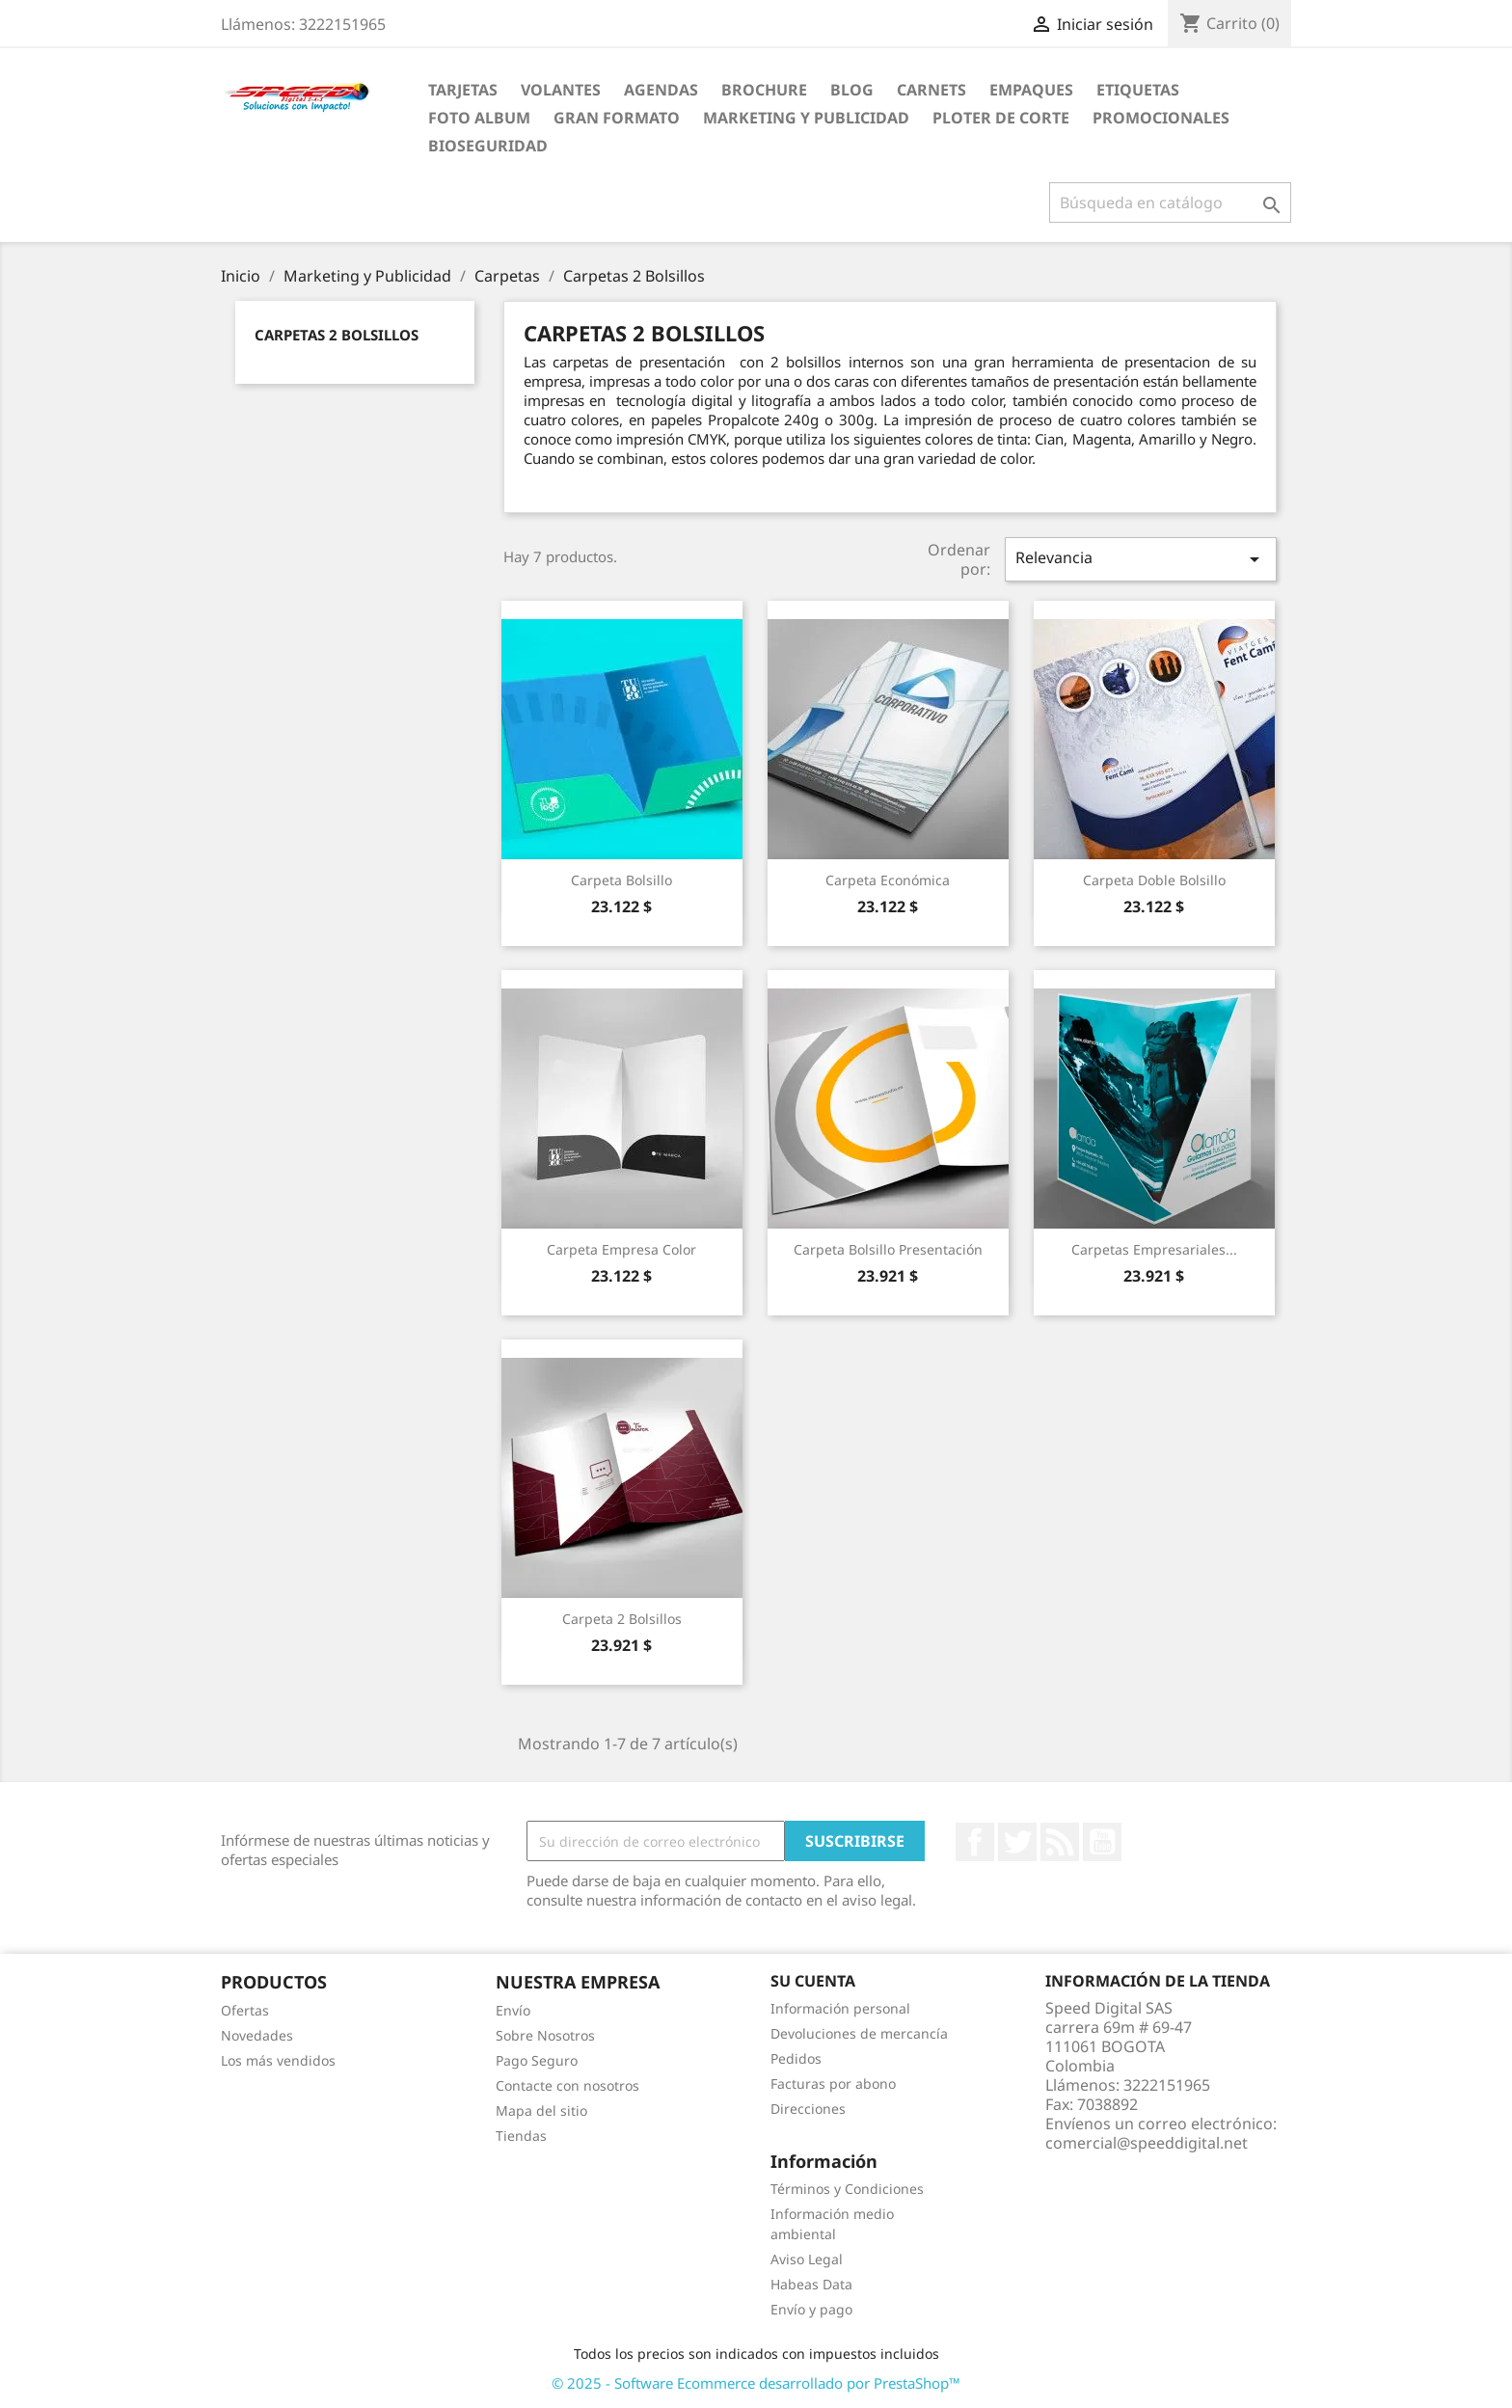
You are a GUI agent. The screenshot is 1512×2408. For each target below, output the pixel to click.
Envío (513, 2010)
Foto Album (479, 117)
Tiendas (521, 2135)
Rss (1059, 1842)
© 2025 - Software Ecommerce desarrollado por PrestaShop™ (756, 2383)
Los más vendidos (278, 2060)
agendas (661, 89)
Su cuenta (812, 1980)
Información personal (840, 2008)
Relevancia (1140, 559)
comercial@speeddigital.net (1146, 2142)
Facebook (975, 1842)
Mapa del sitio (541, 2110)
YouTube (1102, 1842)
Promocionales (1161, 117)
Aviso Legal (806, 2259)
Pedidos (796, 2058)
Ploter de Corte (1000, 117)
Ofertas (245, 2010)
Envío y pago (811, 2309)
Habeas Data (811, 2284)
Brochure (764, 89)
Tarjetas (463, 89)
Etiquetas (1137, 89)
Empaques (1031, 89)
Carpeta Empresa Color (621, 1249)
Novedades (257, 2035)
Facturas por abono (833, 2083)
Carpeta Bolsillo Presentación (888, 1249)
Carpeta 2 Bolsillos (622, 1619)
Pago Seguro (537, 2060)
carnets (931, 89)
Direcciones (808, 2108)
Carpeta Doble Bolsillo (1154, 880)
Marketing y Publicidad (806, 117)
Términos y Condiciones (847, 2188)
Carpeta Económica (887, 880)
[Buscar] (1170, 202)
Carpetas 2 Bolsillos (336, 334)
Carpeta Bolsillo (621, 880)
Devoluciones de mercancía (859, 2033)
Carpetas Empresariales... (1154, 1249)
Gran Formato (617, 117)
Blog (852, 89)
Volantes (561, 89)
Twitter (1017, 1842)
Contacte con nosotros (567, 2085)
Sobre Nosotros (545, 2035)
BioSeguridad (488, 145)
